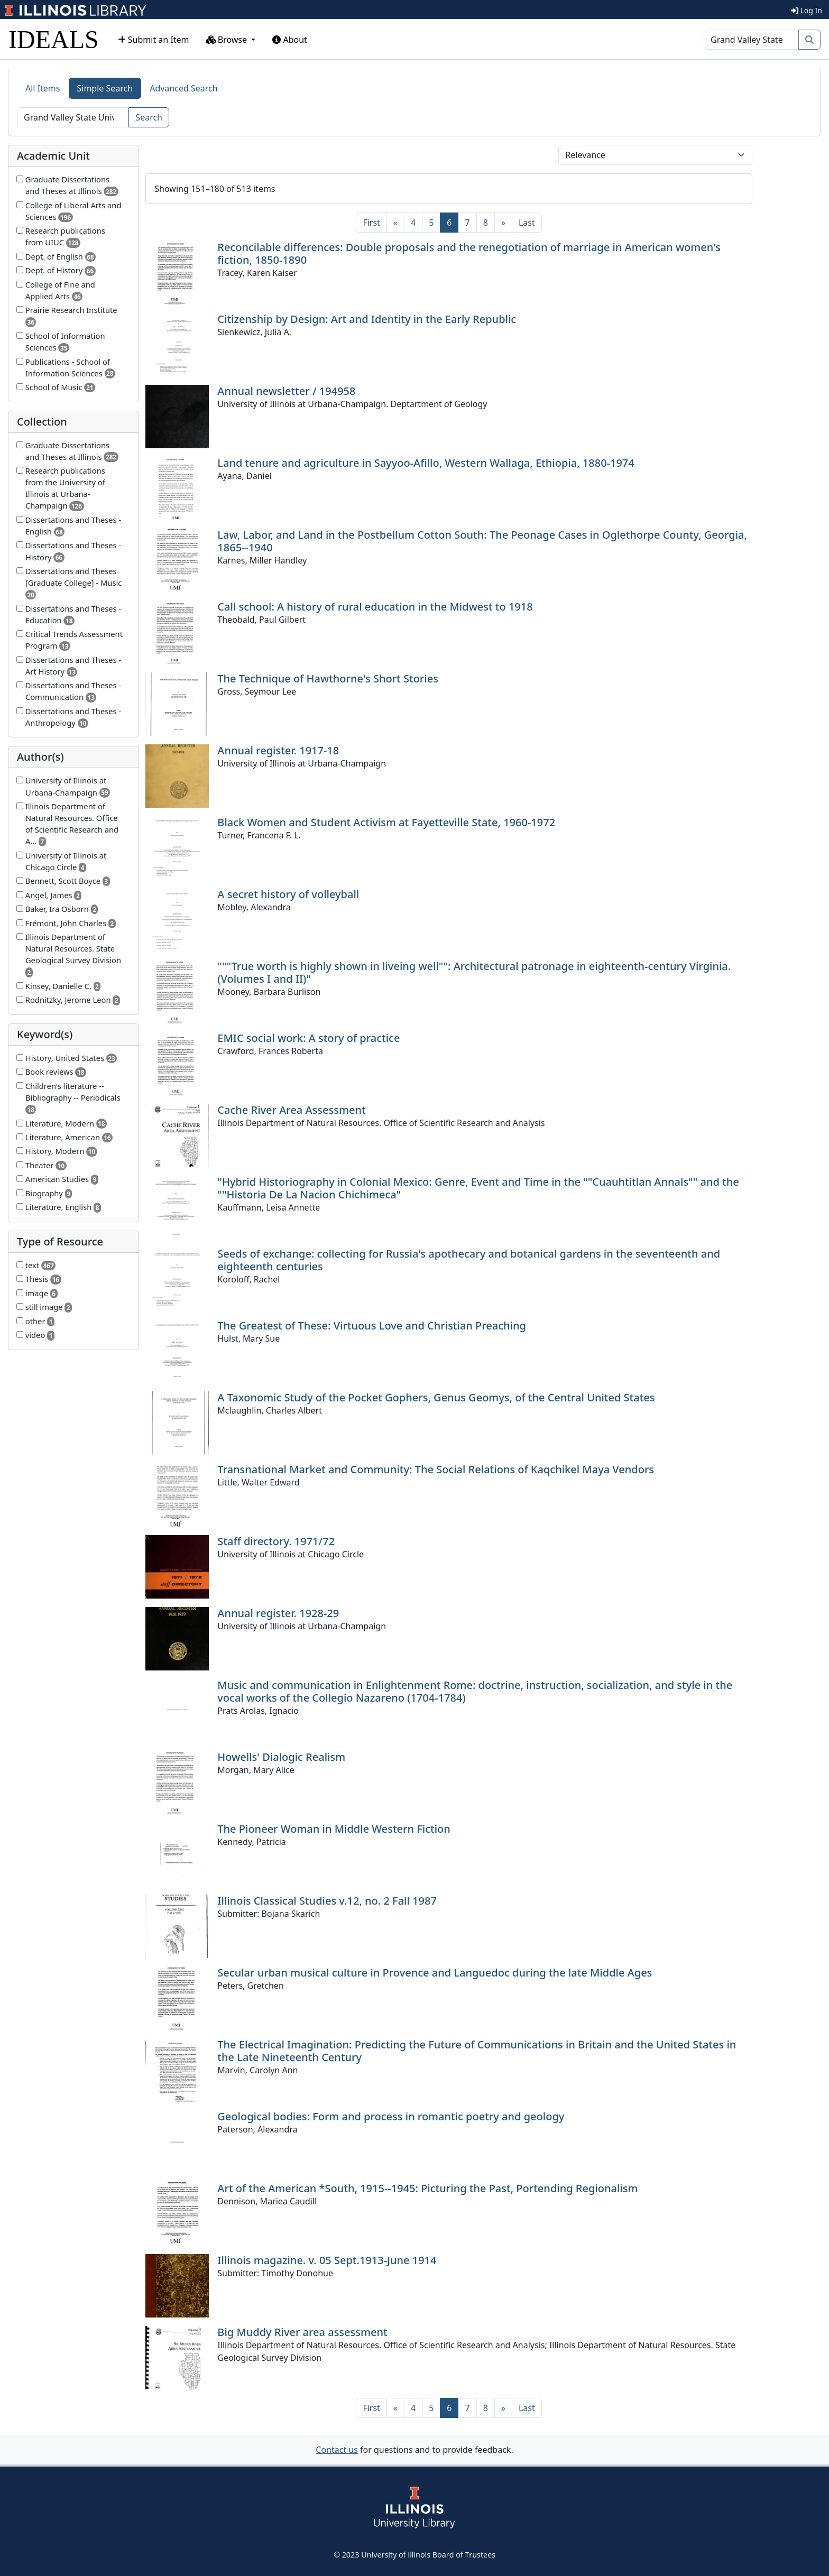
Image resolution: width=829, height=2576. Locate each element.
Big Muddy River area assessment (302, 2332)
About (289, 39)
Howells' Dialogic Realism (281, 1757)
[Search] (751, 40)
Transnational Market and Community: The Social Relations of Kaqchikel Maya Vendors (435, 1469)
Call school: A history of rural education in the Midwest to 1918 (374, 606)
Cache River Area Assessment (291, 1110)
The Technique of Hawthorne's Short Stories (327, 678)
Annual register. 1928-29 (278, 1613)
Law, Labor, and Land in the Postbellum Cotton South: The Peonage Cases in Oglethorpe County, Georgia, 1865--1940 (482, 541)
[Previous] (395, 223)
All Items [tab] (42, 88)
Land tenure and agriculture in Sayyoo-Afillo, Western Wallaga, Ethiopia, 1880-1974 (425, 463)
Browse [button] (228, 39)
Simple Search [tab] (105, 88)
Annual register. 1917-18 (278, 750)
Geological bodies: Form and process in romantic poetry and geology (390, 2116)
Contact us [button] (337, 2449)
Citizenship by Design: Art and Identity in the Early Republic (366, 319)
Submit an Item (153, 39)
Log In (806, 10)
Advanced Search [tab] (183, 88)
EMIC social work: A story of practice (308, 1038)
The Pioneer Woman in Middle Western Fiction (333, 1829)
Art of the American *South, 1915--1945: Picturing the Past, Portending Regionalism (427, 2188)
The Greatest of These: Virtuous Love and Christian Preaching (371, 1325)
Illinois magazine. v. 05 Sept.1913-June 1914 (326, 2260)
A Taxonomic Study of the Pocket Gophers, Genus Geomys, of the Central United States (436, 1397)
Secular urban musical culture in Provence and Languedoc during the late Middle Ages (434, 1972)
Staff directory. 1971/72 (276, 1541)
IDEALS (53, 39)
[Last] (527, 223)
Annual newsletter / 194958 (286, 391)
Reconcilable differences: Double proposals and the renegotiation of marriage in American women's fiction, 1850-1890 (469, 253)
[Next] (503, 223)
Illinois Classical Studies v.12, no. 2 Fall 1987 (327, 1901)
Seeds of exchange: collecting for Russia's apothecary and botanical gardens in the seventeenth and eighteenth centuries (468, 1260)
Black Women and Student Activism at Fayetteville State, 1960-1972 (386, 822)
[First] (371, 223)
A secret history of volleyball (288, 894)
